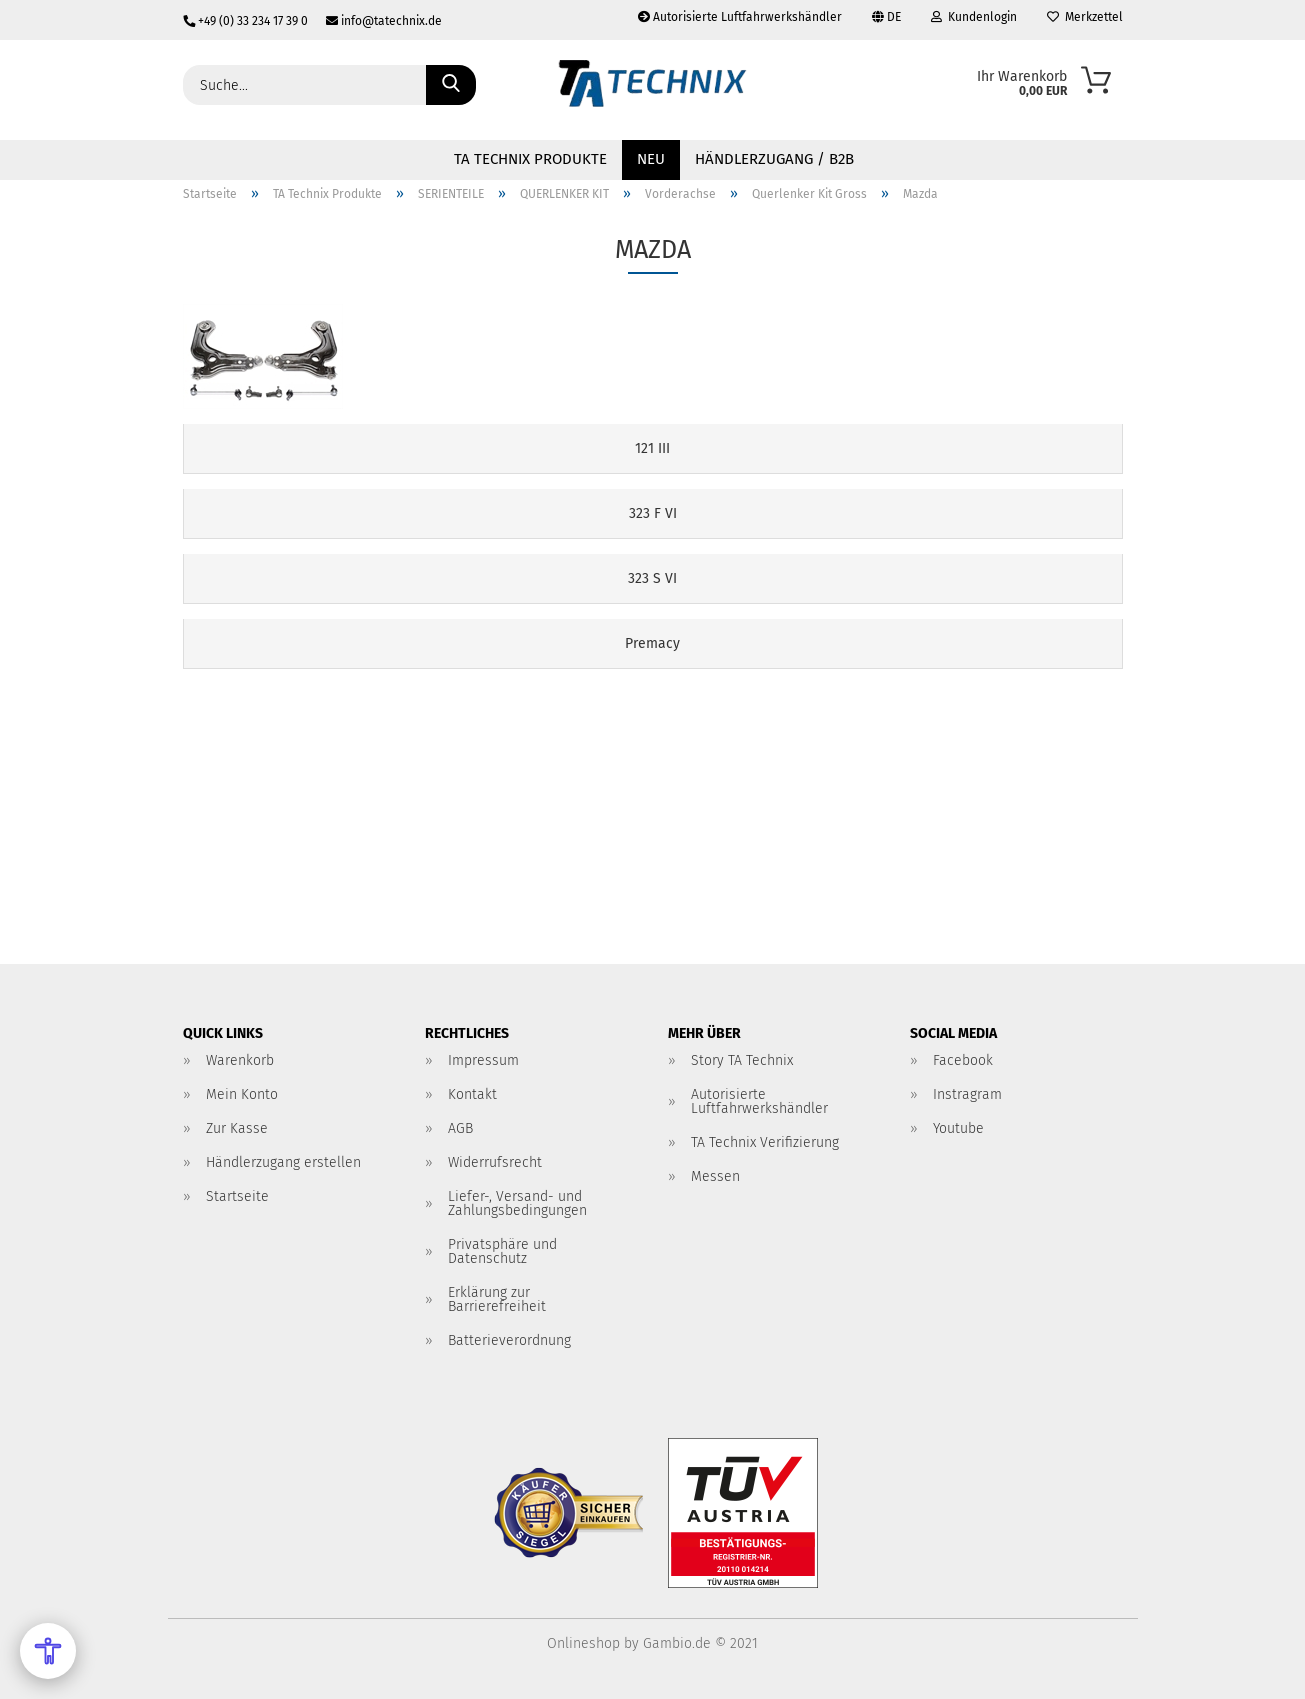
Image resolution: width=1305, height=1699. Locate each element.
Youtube (958, 1128)
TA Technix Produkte (530, 159)
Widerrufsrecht (495, 1162)
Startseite (237, 1196)
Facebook (963, 1060)
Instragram (967, 1094)
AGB (460, 1128)
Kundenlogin (974, 17)
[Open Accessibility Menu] (48, 1651)
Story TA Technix (742, 1060)
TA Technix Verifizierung (765, 1142)
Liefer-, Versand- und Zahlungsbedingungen (517, 1203)
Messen (715, 1176)
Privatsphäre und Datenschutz (502, 1251)
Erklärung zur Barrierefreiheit (497, 1299)
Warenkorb (240, 1060)
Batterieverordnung (509, 1340)
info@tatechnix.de (376, 21)
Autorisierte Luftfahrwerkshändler (740, 17)
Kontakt (472, 1094)
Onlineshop (583, 1643)
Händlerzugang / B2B (774, 159)
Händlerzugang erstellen (283, 1162)
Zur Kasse (237, 1128)
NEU (651, 159)
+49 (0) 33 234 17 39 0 (247, 21)
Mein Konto (242, 1094)
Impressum (483, 1060)
